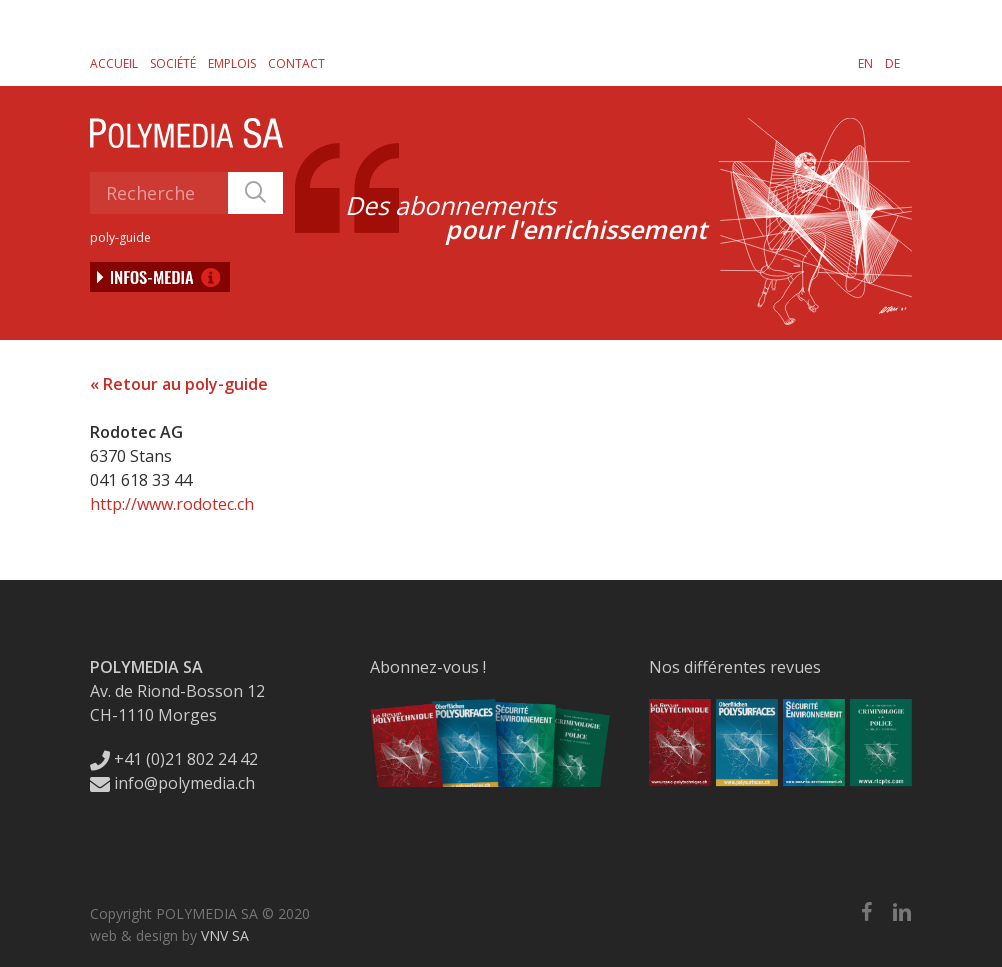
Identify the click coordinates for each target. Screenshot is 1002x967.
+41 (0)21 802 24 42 (174, 759)
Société (173, 63)
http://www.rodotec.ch (172, 504)
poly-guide (120, 237)
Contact (296, 63)
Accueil (114, 63)
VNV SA (225, 935)
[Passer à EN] (865, 63)
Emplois (232, 63)
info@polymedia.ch (172, 783)
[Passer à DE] (892, 63)
